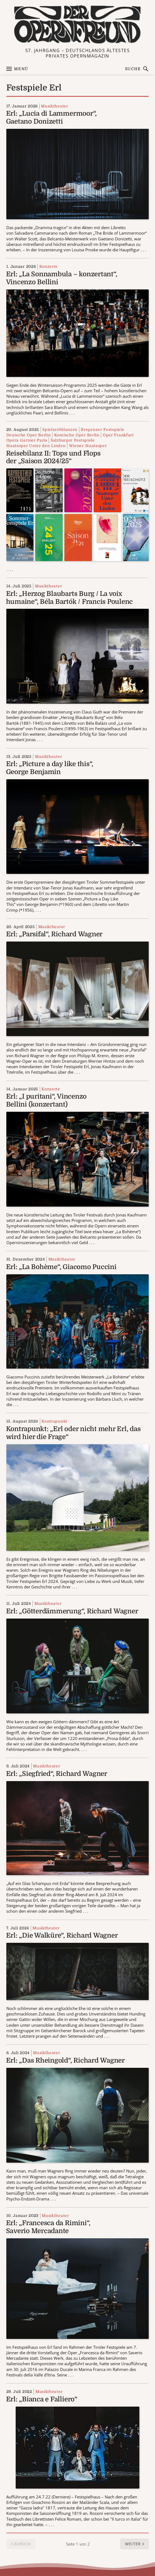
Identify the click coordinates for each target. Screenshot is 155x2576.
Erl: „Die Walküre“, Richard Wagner (62, 1935)
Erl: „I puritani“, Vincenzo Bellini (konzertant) (46, 1100)
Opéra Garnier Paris (26, 440)
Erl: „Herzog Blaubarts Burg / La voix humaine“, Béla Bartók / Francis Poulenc (69, 597)
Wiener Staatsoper (88, 445)
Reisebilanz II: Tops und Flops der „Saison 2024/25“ (53, 457)
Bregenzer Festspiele (102, 429)
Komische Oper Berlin (76, 435)
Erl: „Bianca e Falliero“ (42, 2399)
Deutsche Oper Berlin (28, 435)
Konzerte (48, 266)
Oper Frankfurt (118, 435)
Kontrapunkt (54, 1421)
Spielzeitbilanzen (60, 429)
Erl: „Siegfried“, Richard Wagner (56, 1774)
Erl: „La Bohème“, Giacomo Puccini (61, 1267)
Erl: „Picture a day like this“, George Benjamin (49, 768)
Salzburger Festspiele (73, 440)
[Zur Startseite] (77, 24)
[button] (134, 2544)
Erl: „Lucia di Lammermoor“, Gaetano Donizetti (51, 117)
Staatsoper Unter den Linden (36, 445)
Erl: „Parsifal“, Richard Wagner (54, 934)
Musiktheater (54, 106)
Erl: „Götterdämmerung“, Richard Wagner (72, 1611)
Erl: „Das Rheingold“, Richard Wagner (65, 2060)
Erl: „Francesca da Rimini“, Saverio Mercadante (48, 2227)
